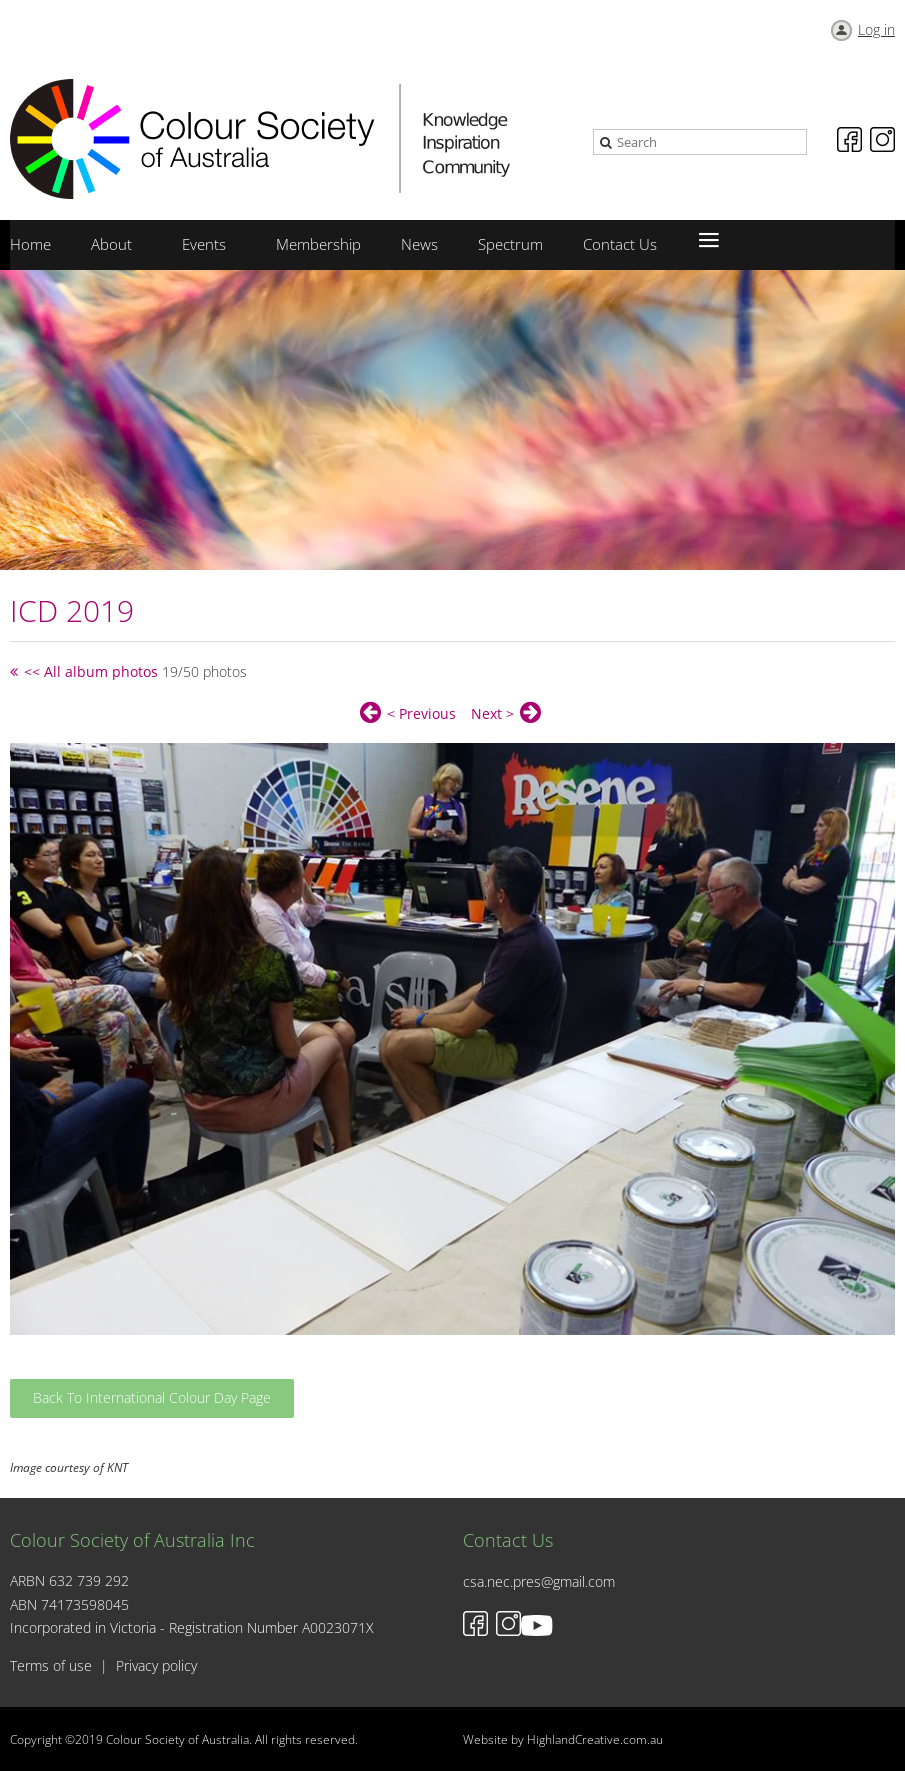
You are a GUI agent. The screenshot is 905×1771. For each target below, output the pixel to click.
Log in (876, 29)
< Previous (421, 713)
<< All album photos (91, 671)
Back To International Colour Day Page (152, 1397)
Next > (492, 713)
